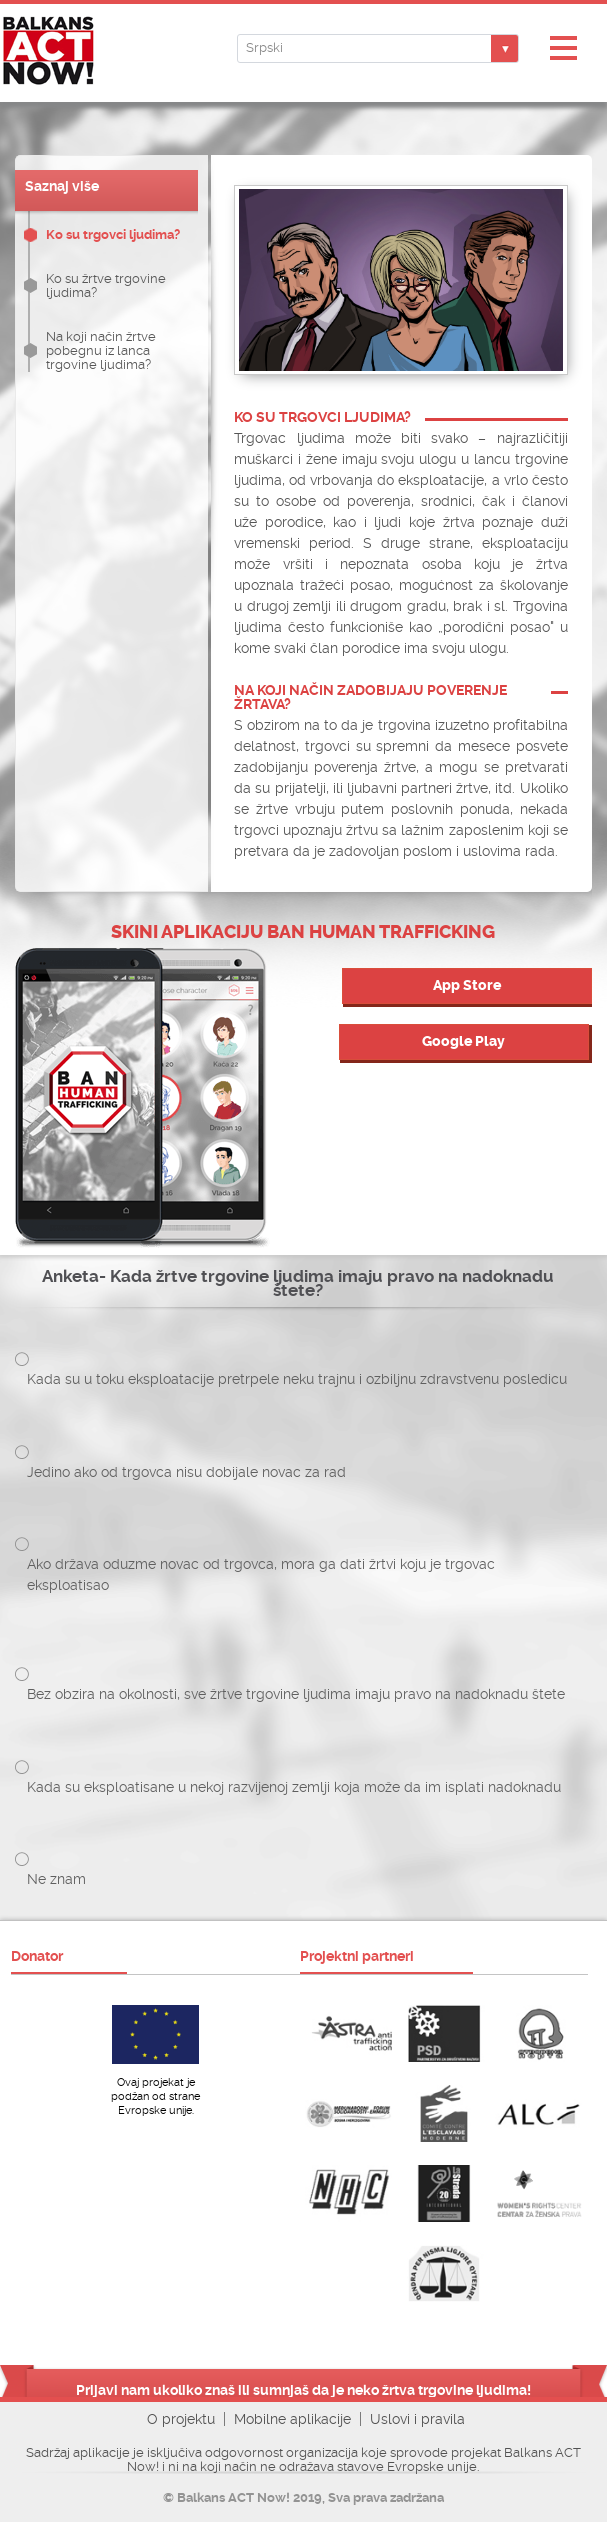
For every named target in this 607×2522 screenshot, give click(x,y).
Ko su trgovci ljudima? (113, 234)
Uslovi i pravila (417, 2419)
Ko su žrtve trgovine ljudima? (106, 285)
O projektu (181, 2419)
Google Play (463, 1041)
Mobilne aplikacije (292, 2419)
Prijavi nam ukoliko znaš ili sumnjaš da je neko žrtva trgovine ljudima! (303, 2390)
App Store (467, 985)
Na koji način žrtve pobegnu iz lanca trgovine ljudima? (101, 350)
